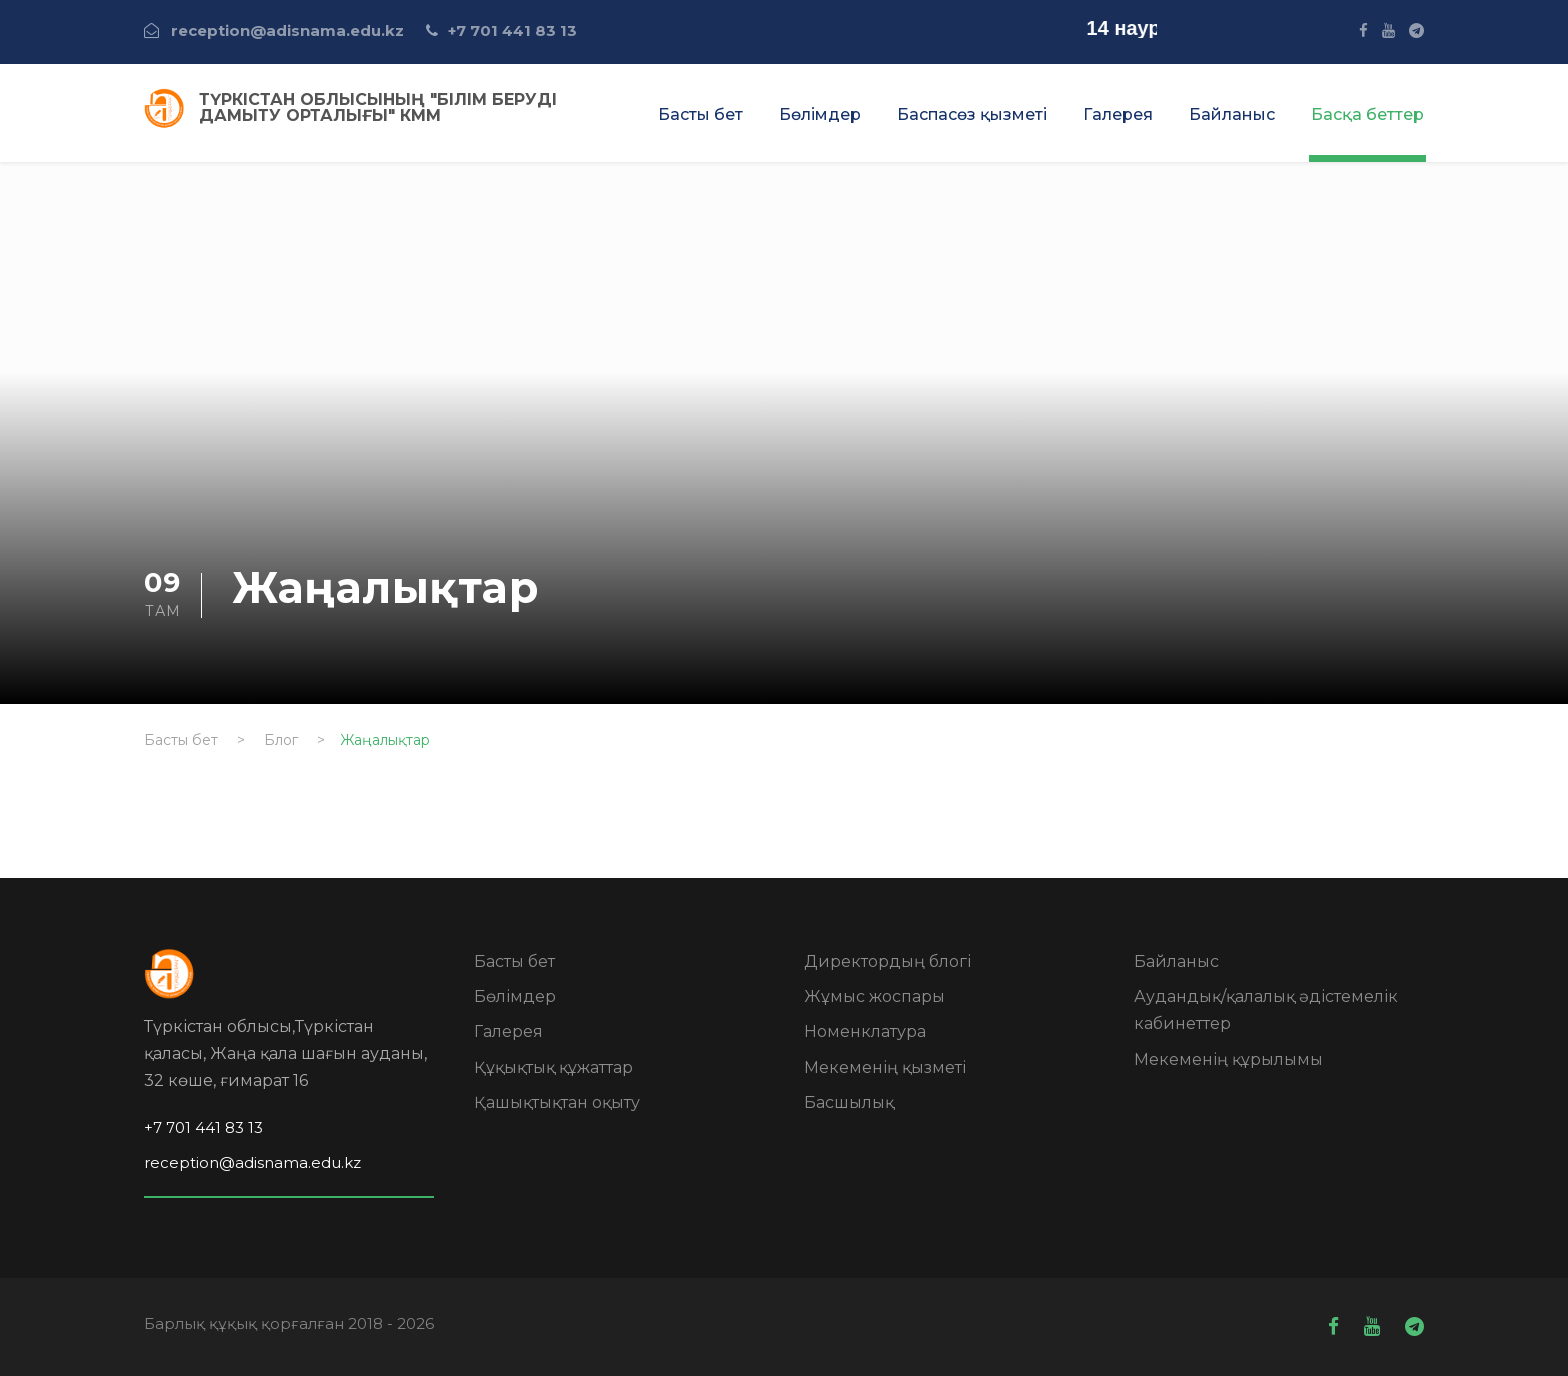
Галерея (1118, 114)
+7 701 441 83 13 (512, 30)
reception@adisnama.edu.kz (287, 30)
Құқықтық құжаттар (553, 1067)
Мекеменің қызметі (885, 1067)
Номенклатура (865, 1031)
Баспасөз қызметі (972, 114)
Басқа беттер (1367, 114)
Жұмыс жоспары (874, 996)
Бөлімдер (820, 114)
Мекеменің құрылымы (1228, 1059)
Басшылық (849, 1102)
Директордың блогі (887, 961)
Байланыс (1232, 114)
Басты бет (700, 114)
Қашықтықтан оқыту (557, 1102)
